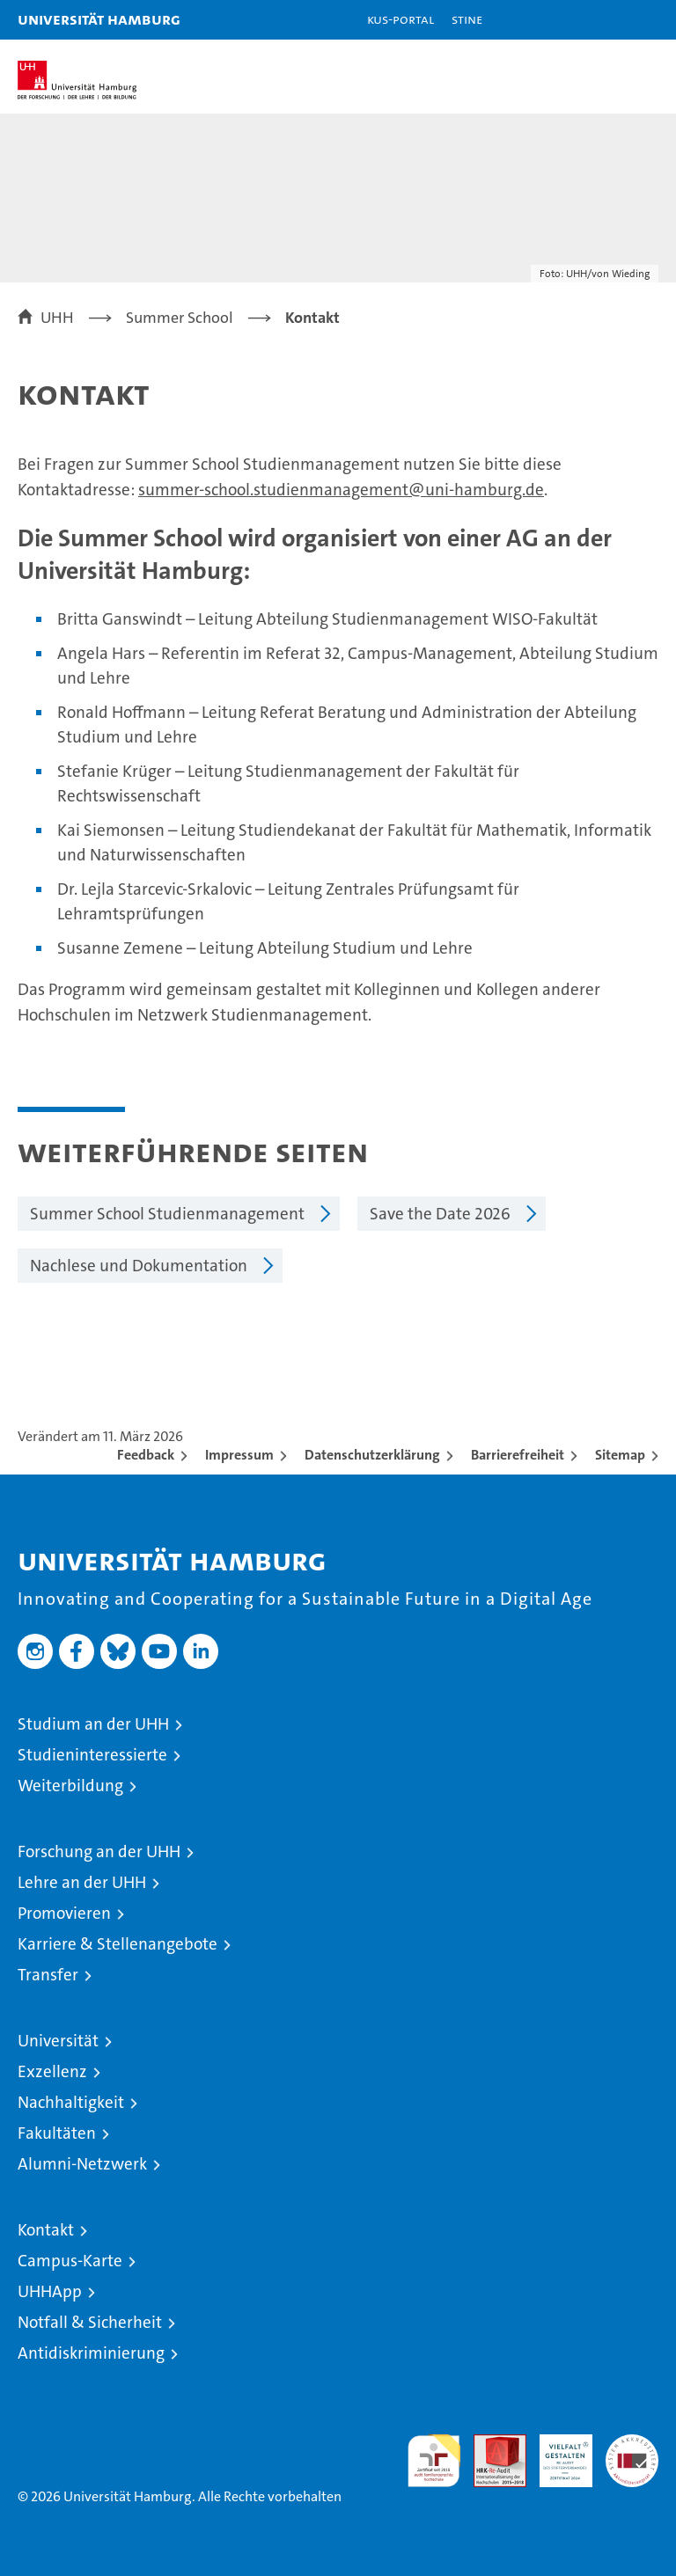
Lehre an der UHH (82, 1882)
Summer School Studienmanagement (167, 1214)
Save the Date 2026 (440, 1214)
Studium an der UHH (93, 1724)
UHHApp (50, 2291)
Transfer (48, 1975)
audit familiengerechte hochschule (434, 2460)
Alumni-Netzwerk (82, 2164)
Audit (490, 2443)
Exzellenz (52, 2071)
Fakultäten (57, 2133)
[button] (607, 20)
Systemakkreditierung (632, 2443)
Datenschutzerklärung (372, 1454)
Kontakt (46, 2230)
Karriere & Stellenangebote (117, 1944)
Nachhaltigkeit (71, 2102)
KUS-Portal (400, 19)
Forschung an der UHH (99, 1851)
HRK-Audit (556, 2452)
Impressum (239, 1454)
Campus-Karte (70, 2261)
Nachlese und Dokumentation (138, 1266)
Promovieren (64, 1913)
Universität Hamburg (99, 19)
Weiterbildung (70, 1786)
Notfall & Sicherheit (90, 2322)
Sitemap (620, 1454)
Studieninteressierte (92, 1755)
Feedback (145, 1454)
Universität (58, 2041)
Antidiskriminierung (91, 2353)
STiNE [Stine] (467, 19)
